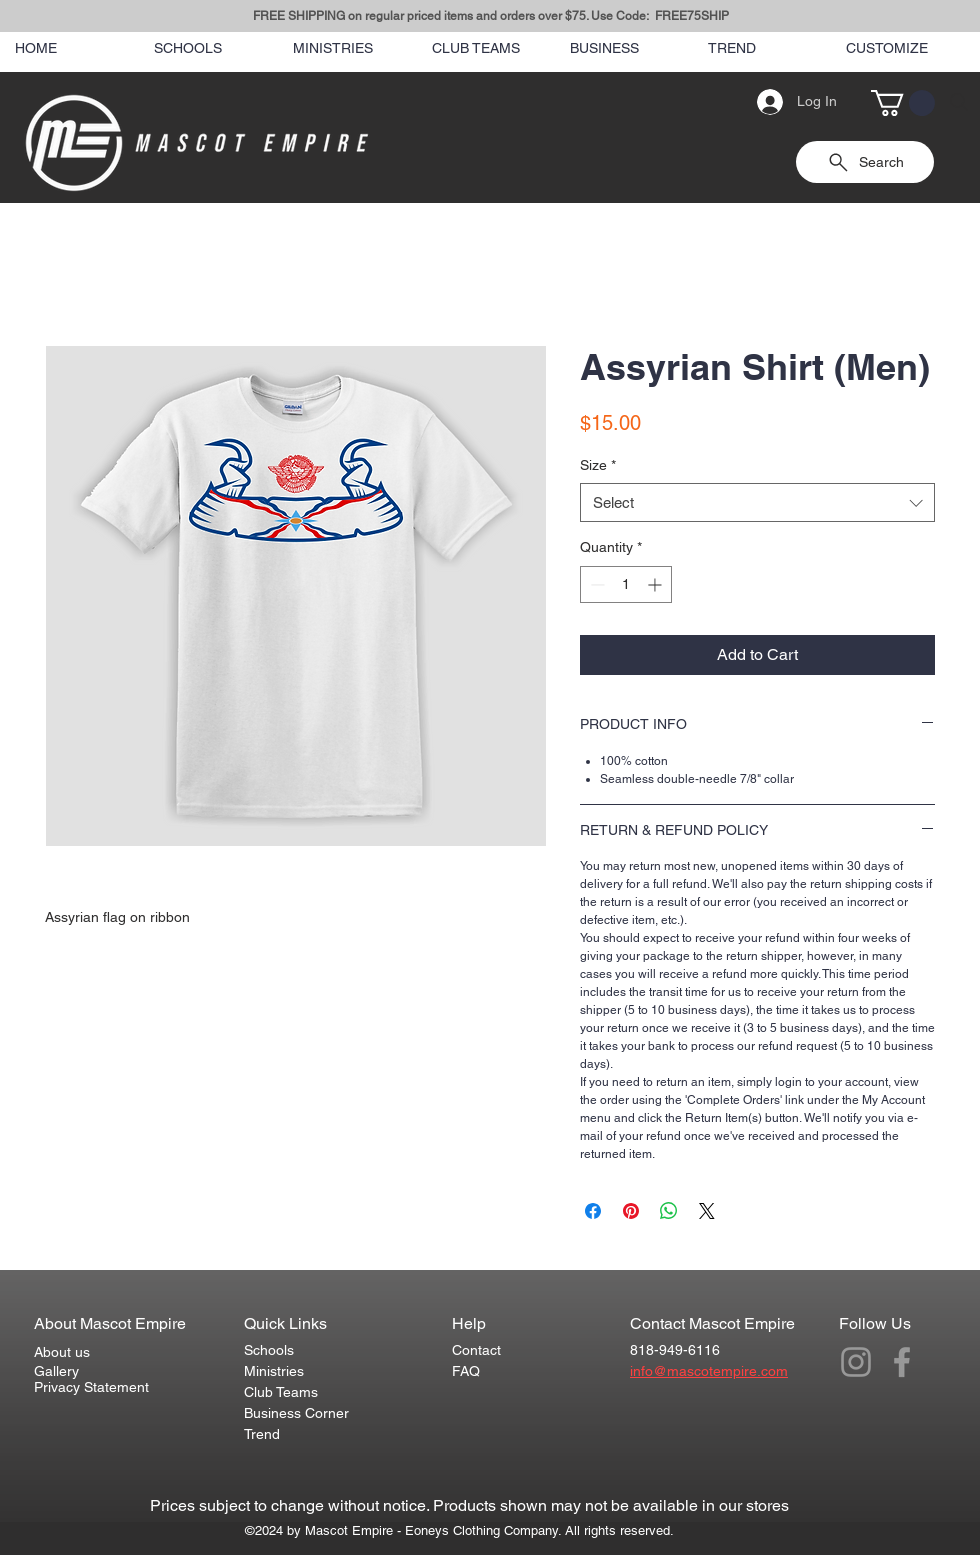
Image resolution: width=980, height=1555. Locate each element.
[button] (903, 103)
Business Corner (296, 1413)
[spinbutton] (626, 584)
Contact (476, 1350)
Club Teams (281, 1392)
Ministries (274, 1371)
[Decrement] (595, 584)
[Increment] (656, 584)
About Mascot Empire (110, 1323)
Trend (262, 1434)
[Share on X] (707, 1211)
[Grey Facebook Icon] (902, 1362)
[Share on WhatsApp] (669, 1211)
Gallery (56, 1371)
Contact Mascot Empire (712, 1323)
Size (598, 465)
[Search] (959, 102)
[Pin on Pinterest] (631, 1211)
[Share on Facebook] (593, 1211)
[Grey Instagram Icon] (856, 1362)
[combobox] (757, 502)
